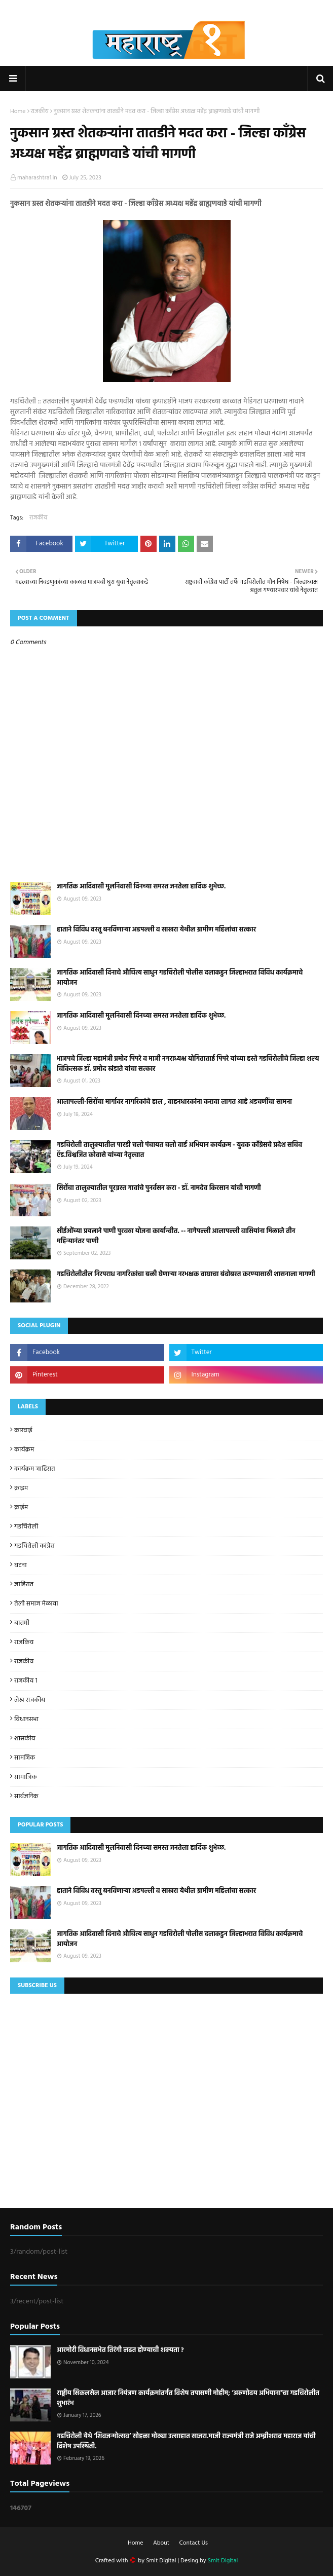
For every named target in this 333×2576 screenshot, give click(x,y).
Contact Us (193, 2543)
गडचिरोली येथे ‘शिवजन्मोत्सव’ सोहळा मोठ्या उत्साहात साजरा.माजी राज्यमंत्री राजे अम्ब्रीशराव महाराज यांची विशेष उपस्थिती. (186, 2441)
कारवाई (23, 1430)
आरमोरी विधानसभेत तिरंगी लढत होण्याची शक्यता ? (120, 2350)
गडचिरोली (26, 1526)
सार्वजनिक (26, 1796)
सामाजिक (25, 1777)
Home (18, 111)
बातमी (21, 1623)
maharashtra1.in (37, 178)
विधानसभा (26, 1719)
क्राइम (21, 1488)
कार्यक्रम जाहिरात (34, 1469)
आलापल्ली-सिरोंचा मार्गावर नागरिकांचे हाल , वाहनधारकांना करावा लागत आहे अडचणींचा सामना (174, 1102)
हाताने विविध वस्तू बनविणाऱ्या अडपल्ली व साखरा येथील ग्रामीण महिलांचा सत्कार (156, 930)
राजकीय (40, 111)
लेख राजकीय (29, 1700)
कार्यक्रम (24, 1449)
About (161, 2543)
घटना (20, 1565)
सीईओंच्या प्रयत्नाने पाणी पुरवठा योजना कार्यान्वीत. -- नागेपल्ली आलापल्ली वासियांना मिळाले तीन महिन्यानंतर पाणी (176, 1236)
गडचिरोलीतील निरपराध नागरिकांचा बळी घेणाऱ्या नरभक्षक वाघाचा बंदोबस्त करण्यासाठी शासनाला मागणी (186, 1275)
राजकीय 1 (26, 1680)
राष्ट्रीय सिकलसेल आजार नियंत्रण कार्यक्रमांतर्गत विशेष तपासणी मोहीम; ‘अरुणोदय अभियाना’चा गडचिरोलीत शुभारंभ (188, 2398)
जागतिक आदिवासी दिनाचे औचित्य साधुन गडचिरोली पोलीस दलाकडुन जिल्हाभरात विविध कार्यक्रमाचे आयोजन (180, 978)
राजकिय (23, 1642)
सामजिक (24, 1757)
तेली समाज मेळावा (36, 1603)
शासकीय (24, 1738)
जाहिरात (23, 1584)
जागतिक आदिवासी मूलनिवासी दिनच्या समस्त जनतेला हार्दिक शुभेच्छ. (141, 887)
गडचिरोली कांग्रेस (34, 1546)
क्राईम (21, 1507)
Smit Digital (161, 2561)
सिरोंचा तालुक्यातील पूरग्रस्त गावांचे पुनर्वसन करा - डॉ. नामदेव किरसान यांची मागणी (159, 1188)
